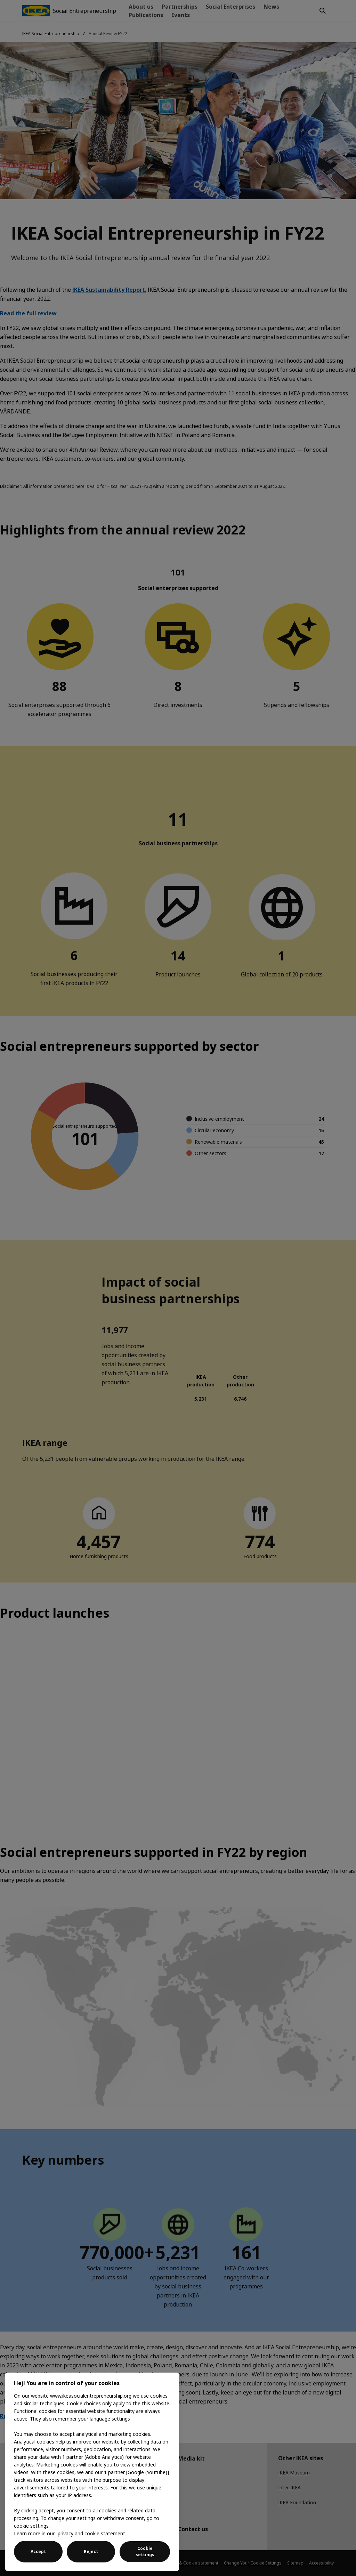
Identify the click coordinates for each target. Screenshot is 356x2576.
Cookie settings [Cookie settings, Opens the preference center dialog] (145, 2551)
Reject (91, 2551)
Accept (38, 2551)
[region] (92, 2472)
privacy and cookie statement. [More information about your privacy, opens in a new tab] (92, 2533)
